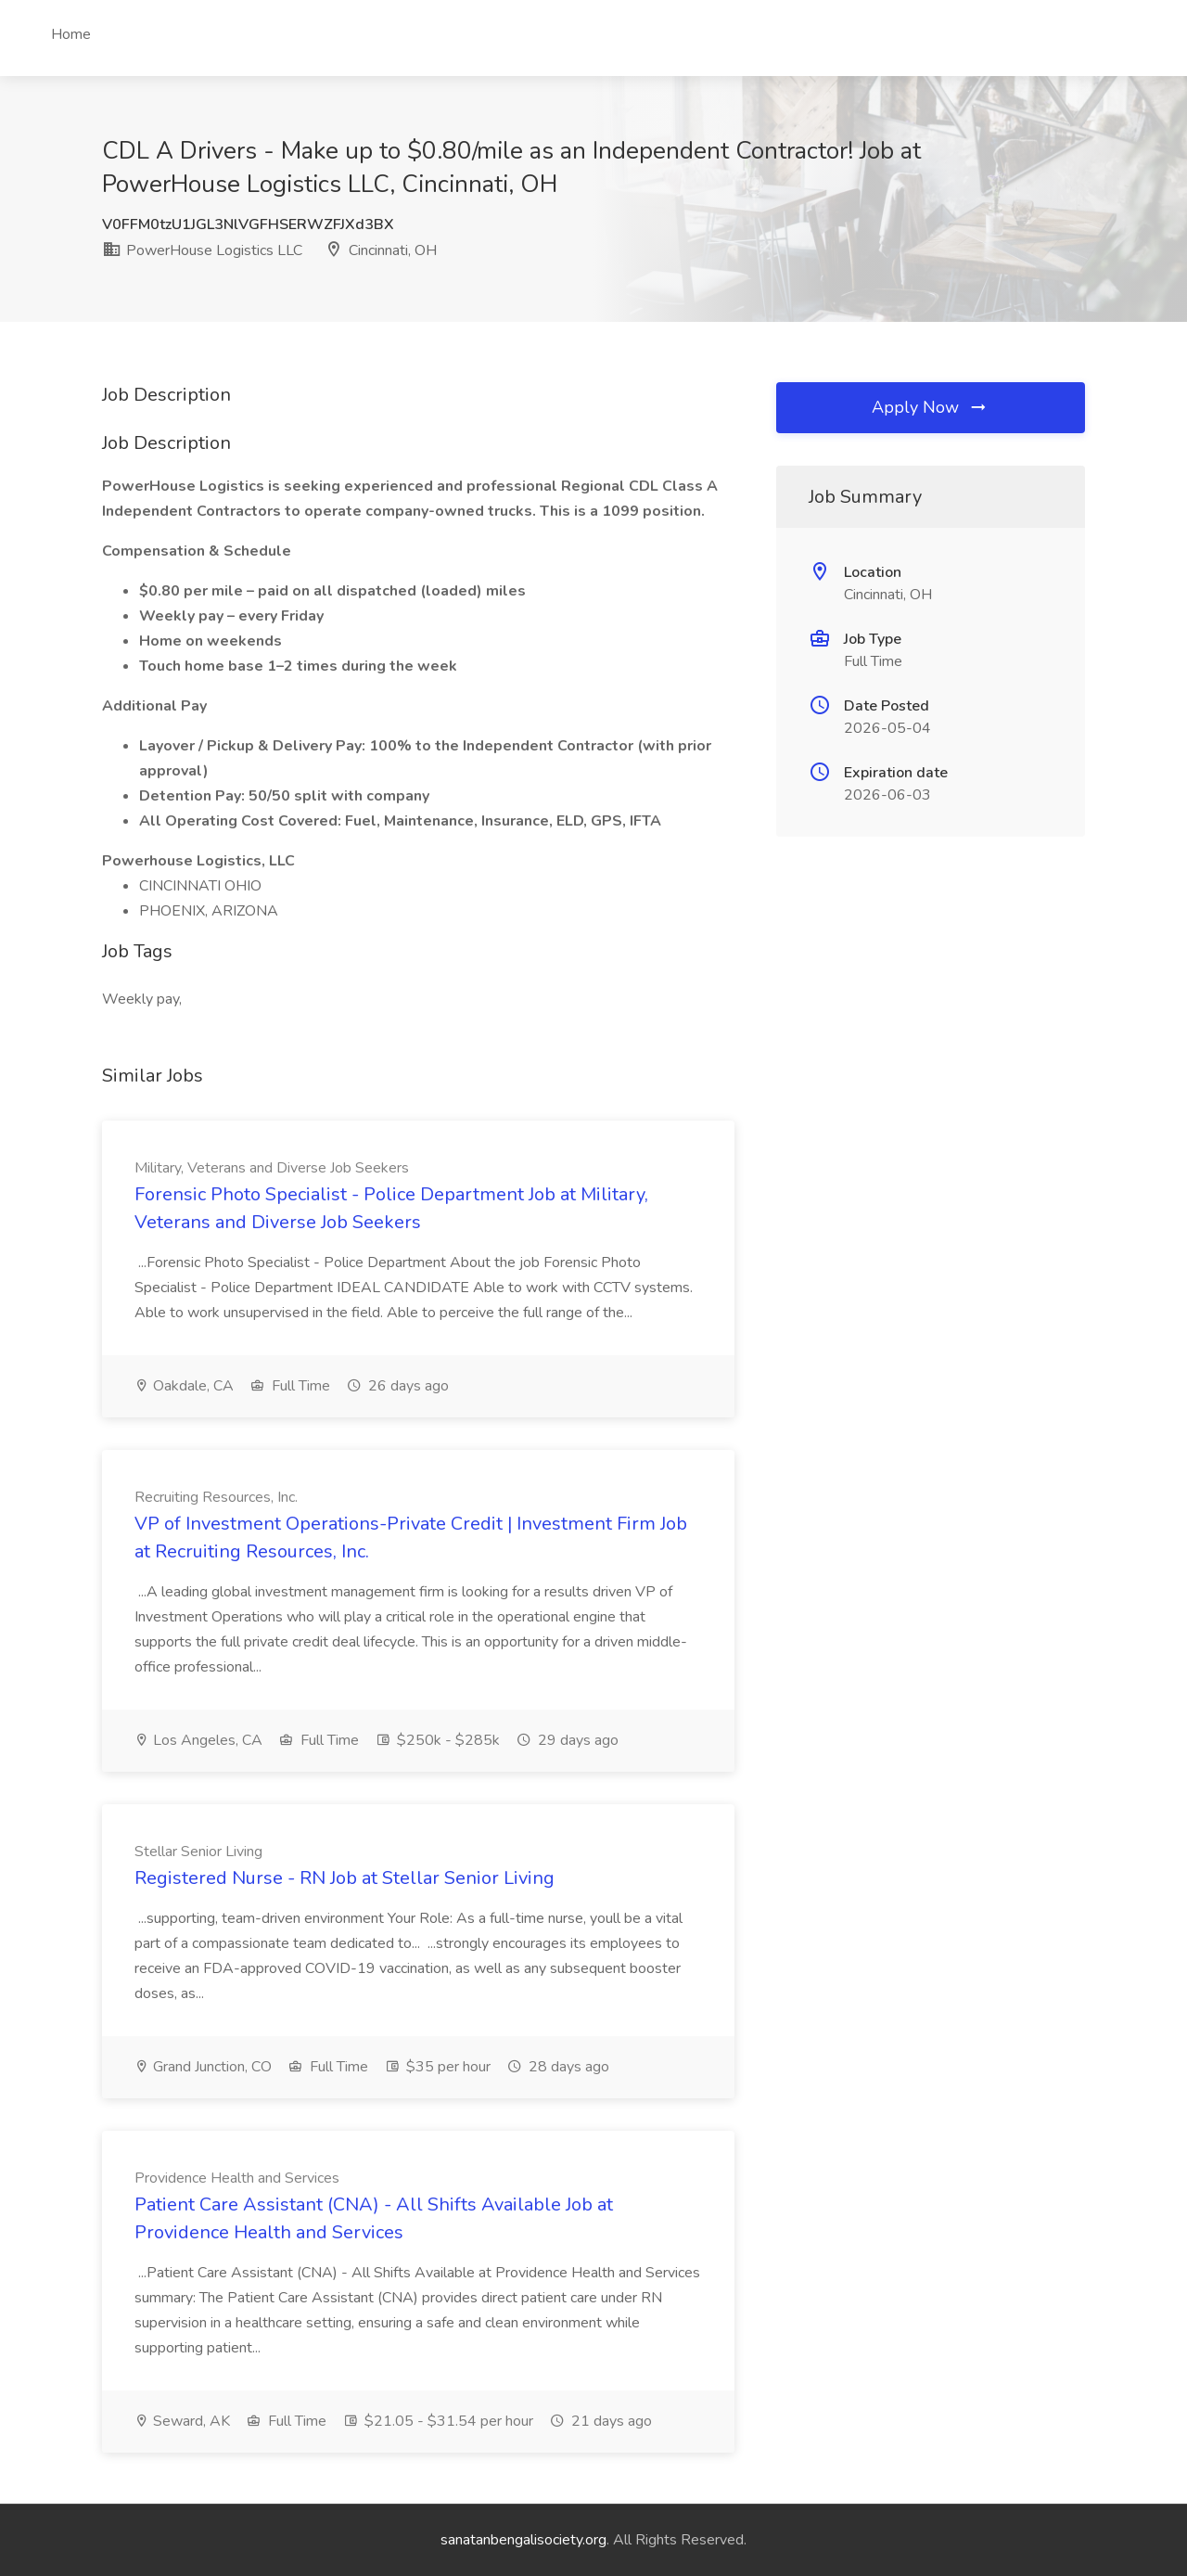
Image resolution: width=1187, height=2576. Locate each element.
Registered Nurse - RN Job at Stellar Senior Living (344, 1877)
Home (71, 34)
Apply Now (930, 407)
